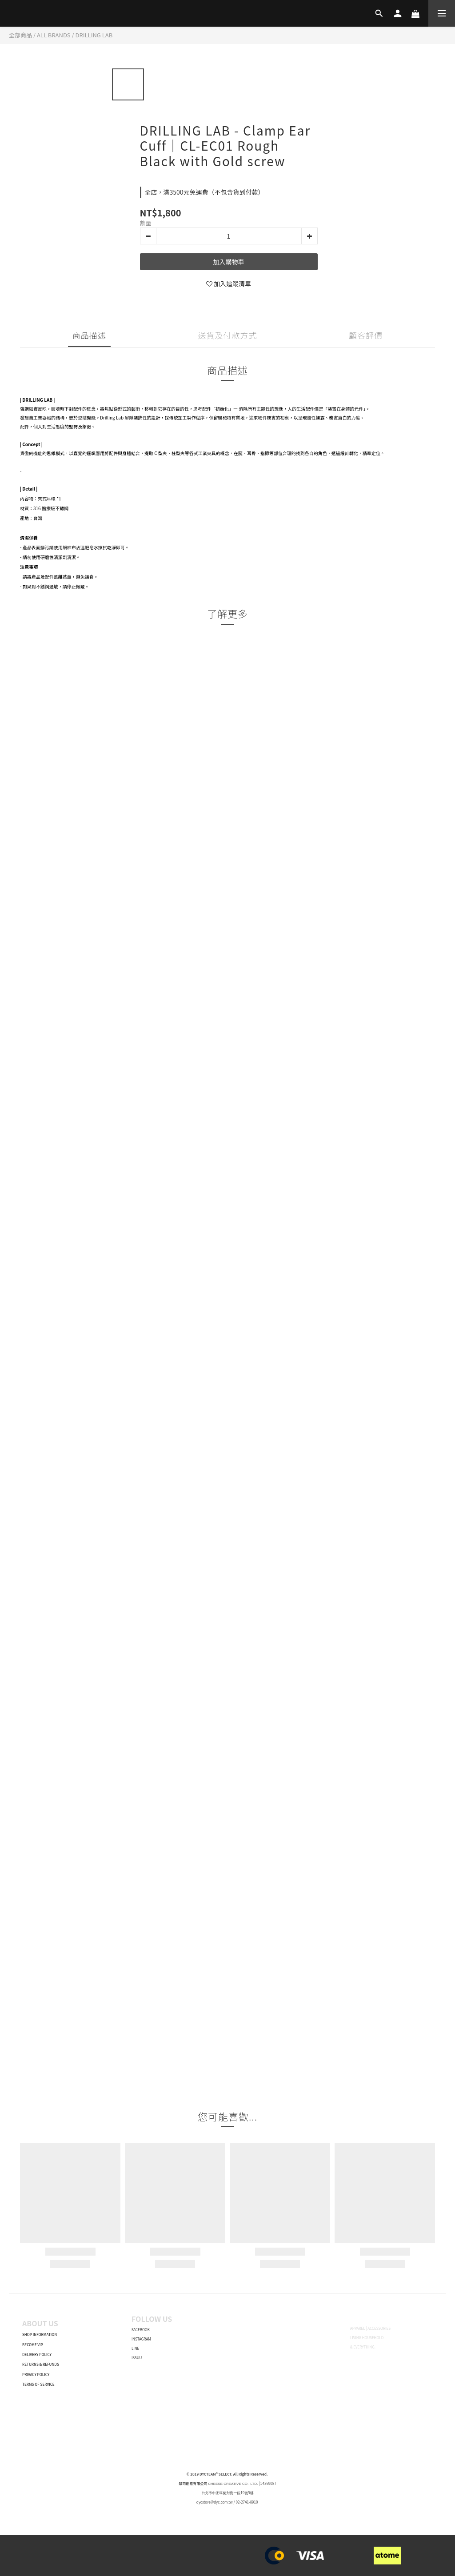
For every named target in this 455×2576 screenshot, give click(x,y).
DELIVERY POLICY (37, 2354)
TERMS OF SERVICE (38, 2384)
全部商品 (20, 35)
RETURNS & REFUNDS (40, 2364)
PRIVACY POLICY (35, 2374)
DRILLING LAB (94, 35)
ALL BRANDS (54, 35)
